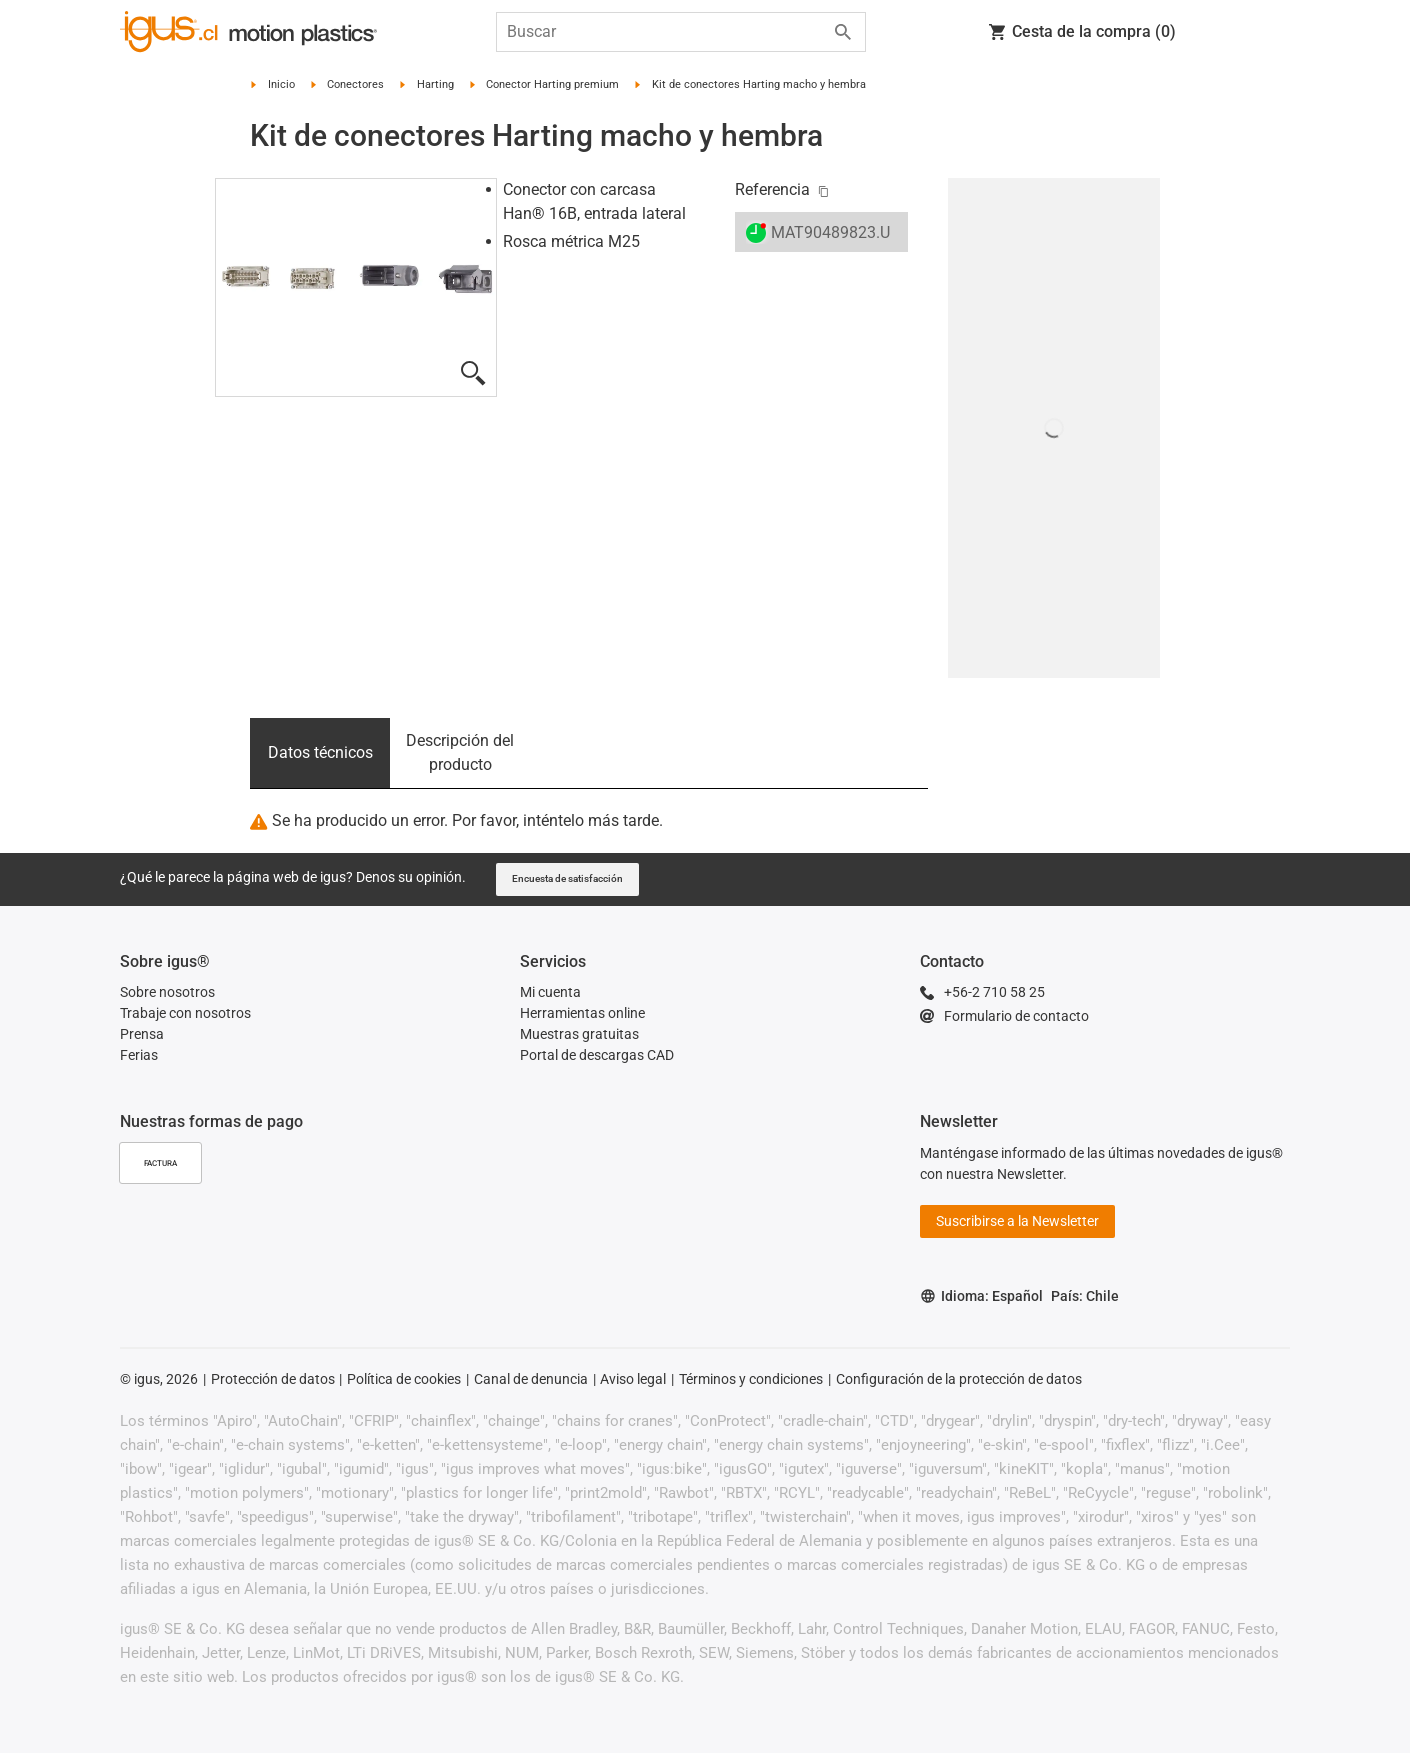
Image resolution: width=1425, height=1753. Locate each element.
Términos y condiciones (751, 1379)
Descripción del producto (460, 752)
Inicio (281, 84)
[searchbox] (665, 32)
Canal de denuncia (531, 1379)
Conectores (355, 84)
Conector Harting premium (552, 84)
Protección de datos (273, 1379)
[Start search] (843, 32)
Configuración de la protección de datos (959, 1379)
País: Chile (1085, 1296)
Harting (435, 84)
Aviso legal (633, 1379)
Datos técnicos (320, 752)
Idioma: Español (981, 1296)
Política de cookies (404, 1379)
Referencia (772, 189)
